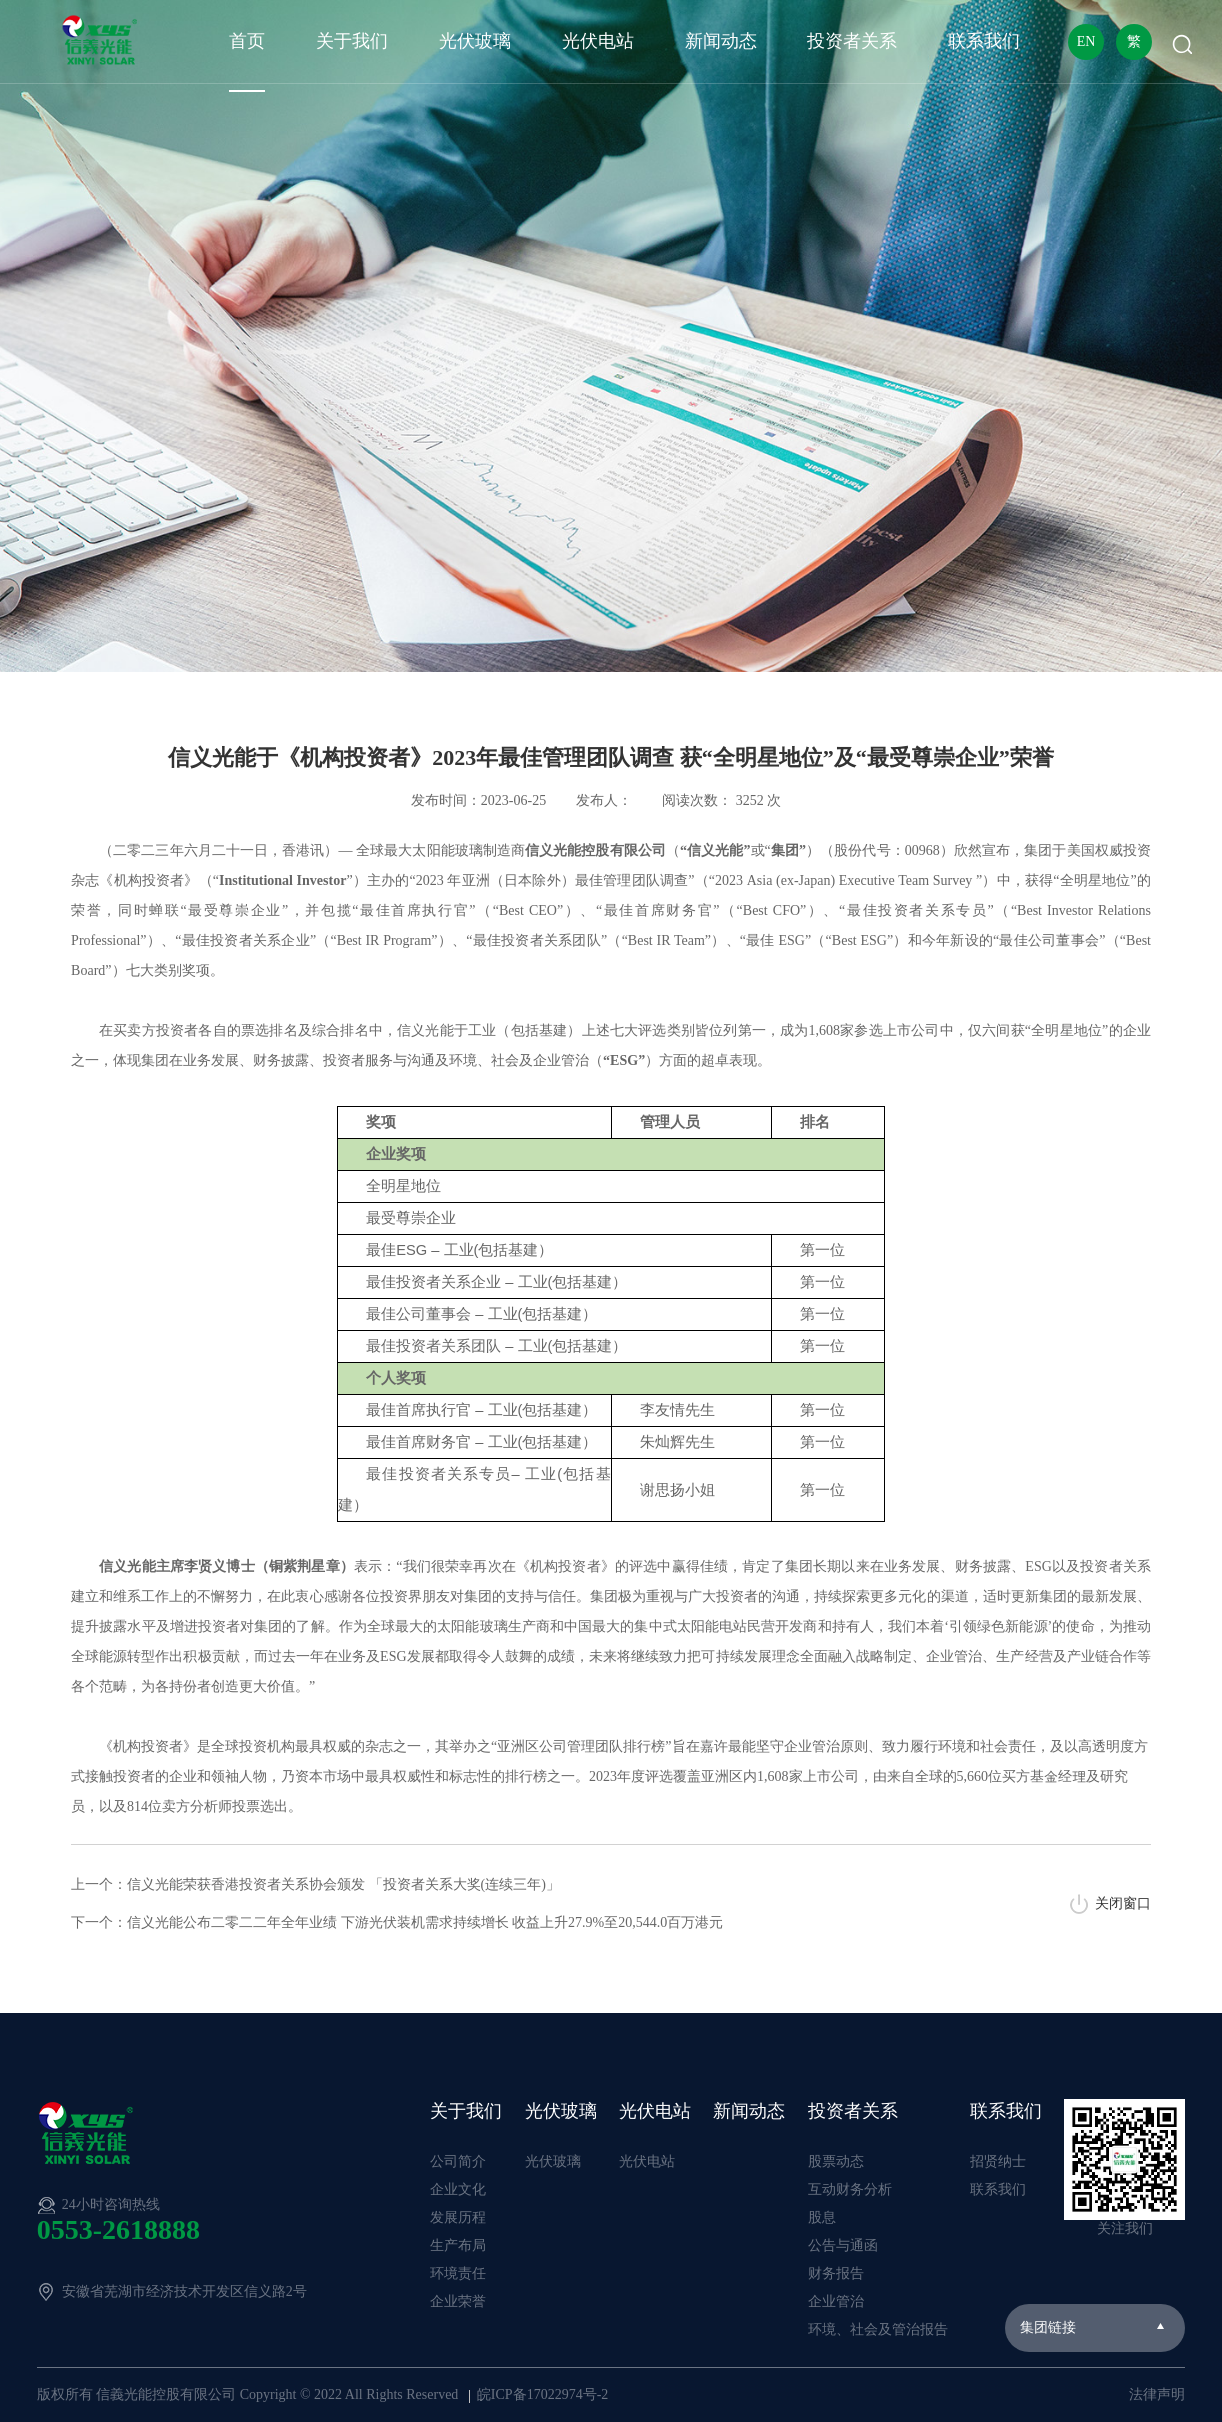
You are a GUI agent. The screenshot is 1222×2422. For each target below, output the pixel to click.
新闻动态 (721, 41)
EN (1086, 41)
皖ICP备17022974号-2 (542, 2394)
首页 (247, 41)
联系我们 (984, 41)
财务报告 (836, 2273)
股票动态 (836, 2161)
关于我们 (352, 41)
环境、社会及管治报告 (878, 2329)
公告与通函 (843, 2245)
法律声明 (1157, 2394)
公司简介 (458, 2161)
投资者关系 (852, 41)
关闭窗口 (1123, 1903)
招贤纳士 (998, 2161)
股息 (822, 2217)
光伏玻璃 (475, 41)
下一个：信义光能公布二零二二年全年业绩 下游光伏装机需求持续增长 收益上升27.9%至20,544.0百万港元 (397, 1922)
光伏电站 (598, 41)
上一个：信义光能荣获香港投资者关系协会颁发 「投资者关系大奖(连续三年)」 (315, 1884)
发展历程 (458, 2217)
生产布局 (458, 2245)
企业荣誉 (458, 2301)
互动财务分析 (850, 2189)
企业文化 (458, 2189)
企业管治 (836, 2301)
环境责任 (458, 2273)
